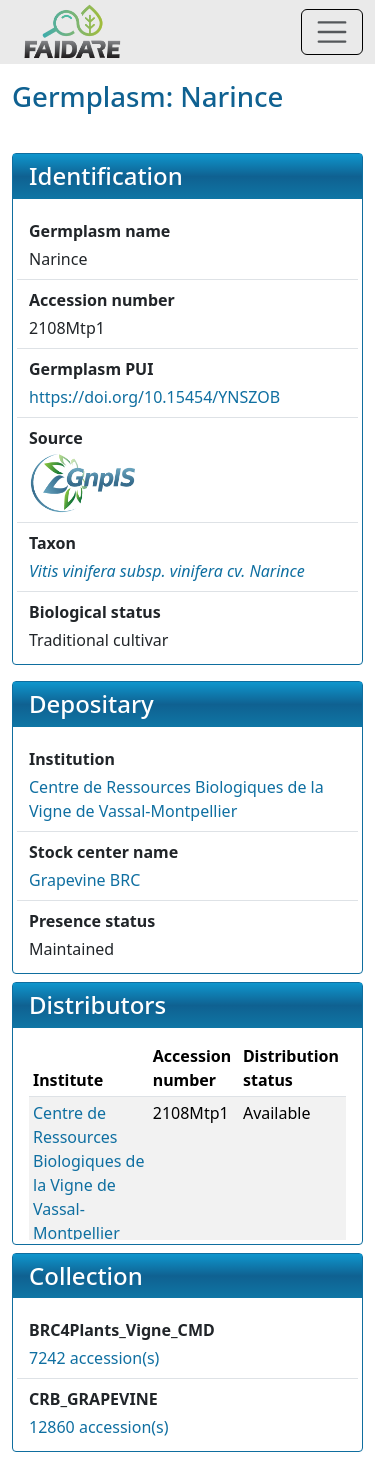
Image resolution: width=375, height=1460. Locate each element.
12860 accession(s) (99, 1427)
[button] (167, 571)
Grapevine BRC (84, 880)
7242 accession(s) (94, 1358)
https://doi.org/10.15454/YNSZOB (154, 397)
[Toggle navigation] (332, 32)
